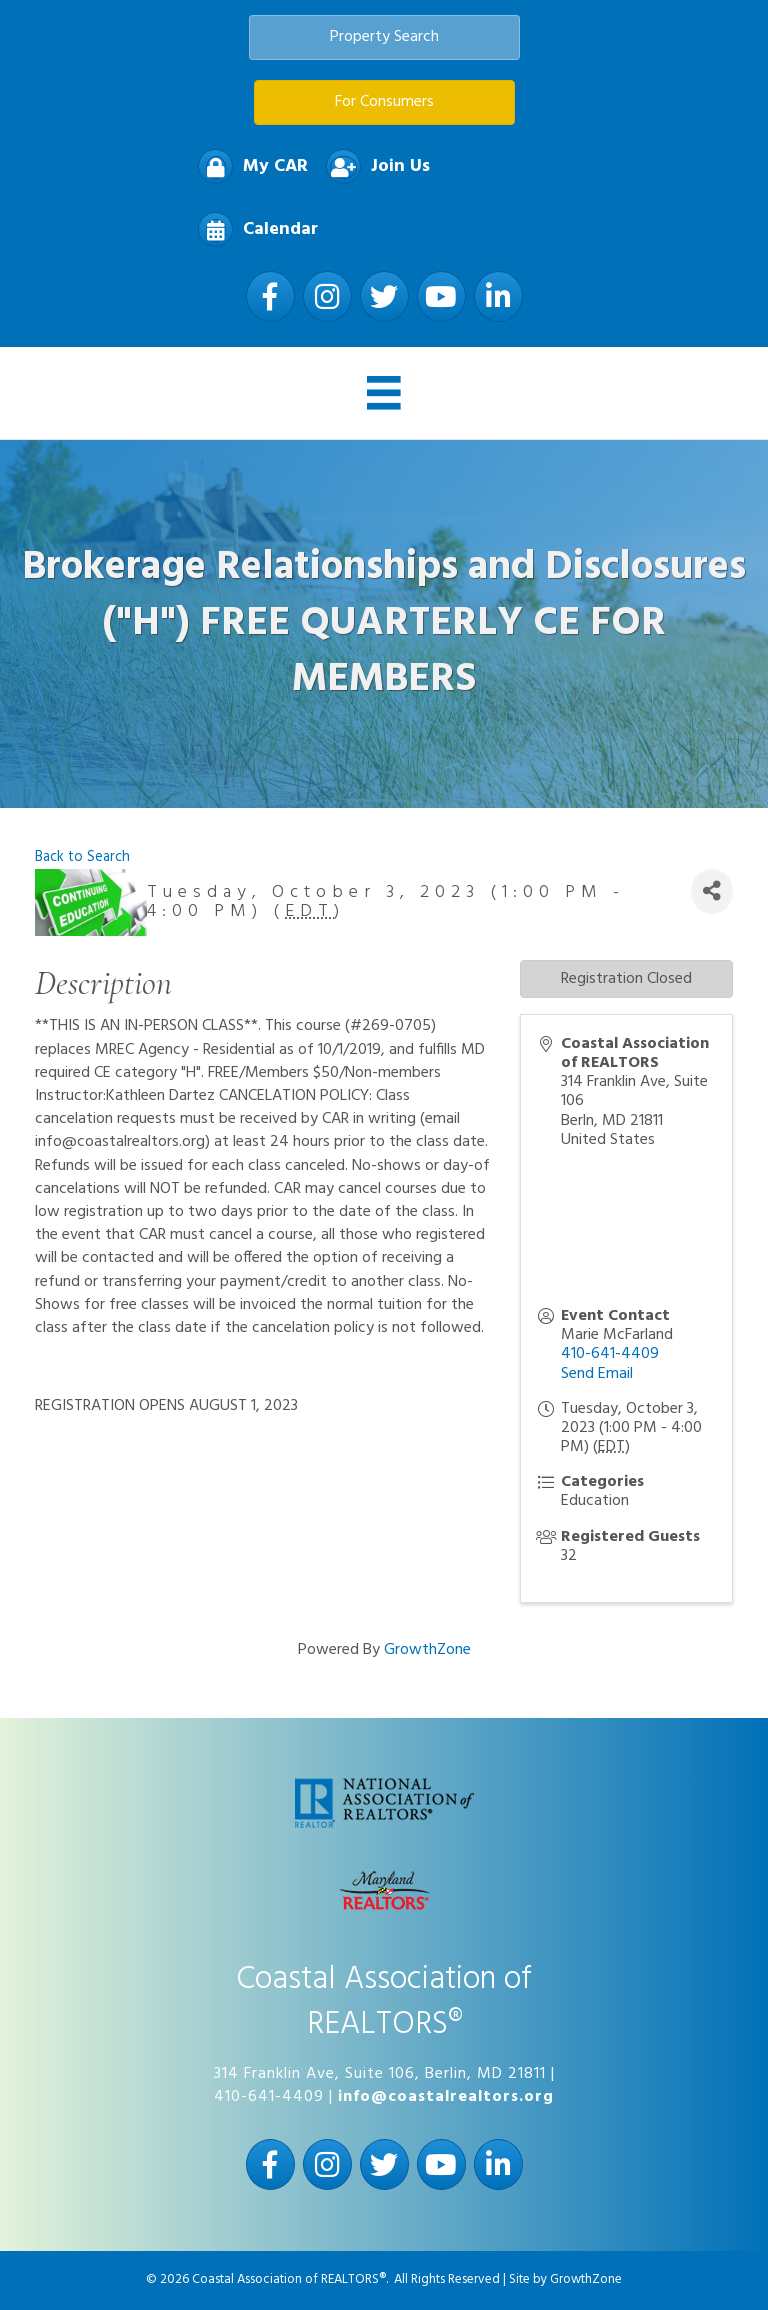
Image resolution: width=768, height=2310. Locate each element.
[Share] (712, 891)
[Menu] (384, 393)
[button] (384, 37)
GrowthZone (427, 1650)
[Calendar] (253, 229)
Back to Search (82, 857)
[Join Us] (373, 166)
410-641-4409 (610, 1354)
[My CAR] (248, 166)
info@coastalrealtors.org (446, 2097)
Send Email (597, 1374)
